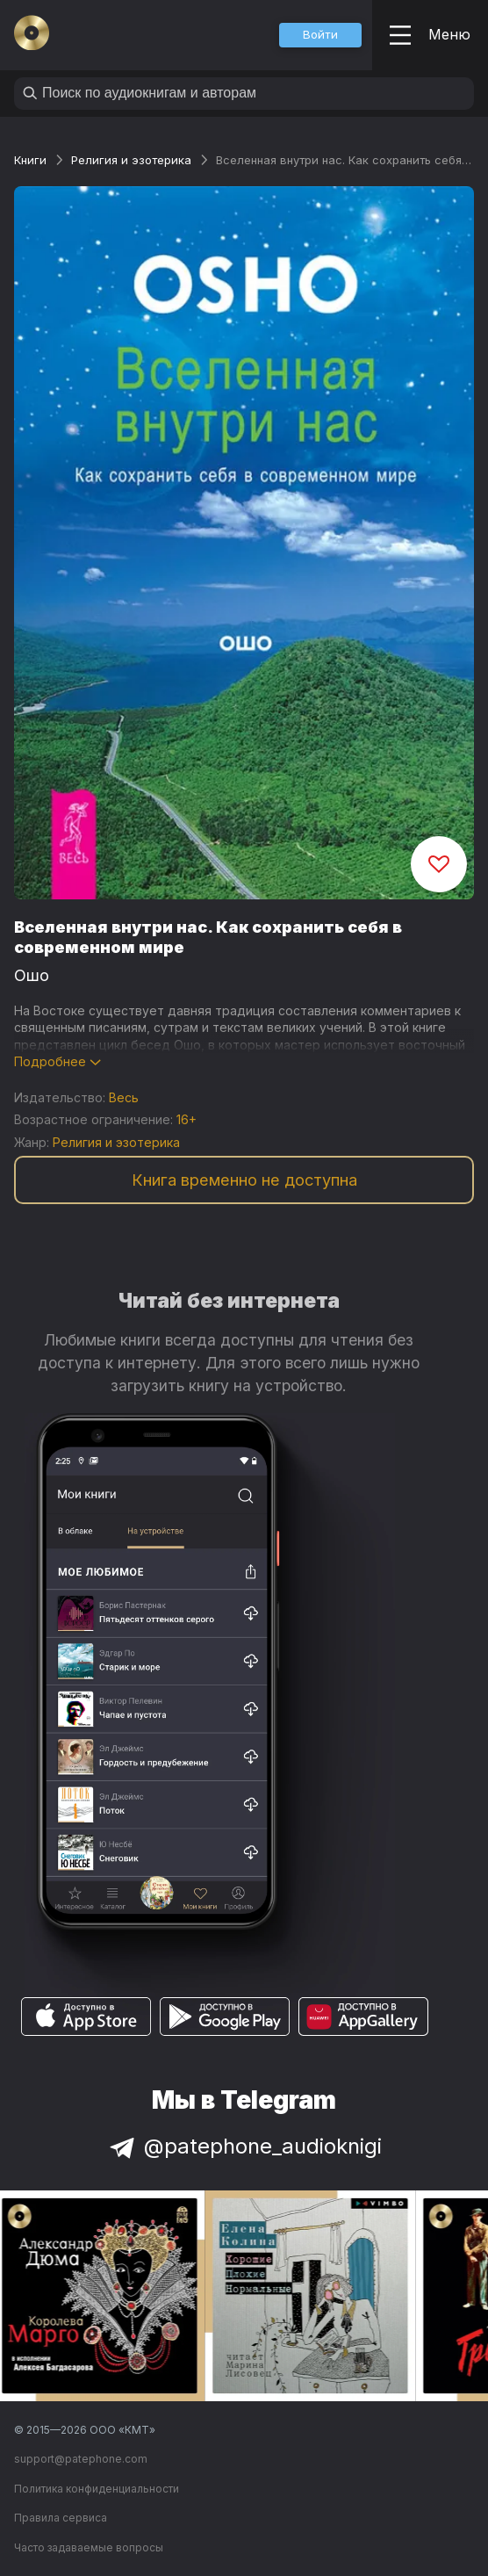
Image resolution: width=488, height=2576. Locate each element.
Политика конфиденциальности (96, 2488)
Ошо (31, 975)
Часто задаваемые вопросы (88, 2547)
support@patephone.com (80, 2458)
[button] (320, 35)
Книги (30, 160)
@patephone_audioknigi (244, 2146)
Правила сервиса (60, 2517)
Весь (124, 1097)
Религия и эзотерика (131, 160)
